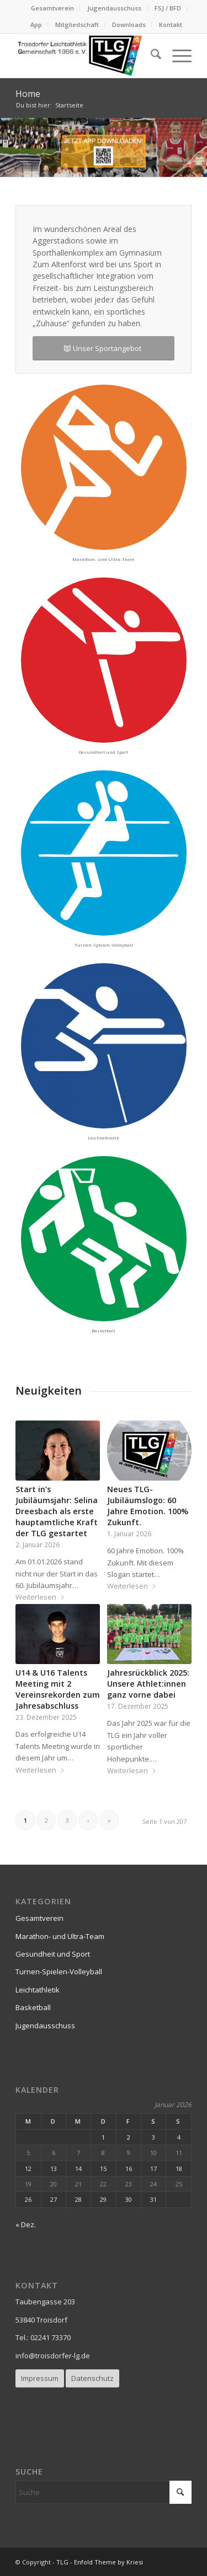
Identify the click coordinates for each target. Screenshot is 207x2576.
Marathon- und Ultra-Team (59, 1936)
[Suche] (150, 56)
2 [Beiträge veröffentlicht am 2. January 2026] (128, 2137)
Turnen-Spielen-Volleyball (58, 1971)
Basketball (33, 2007)
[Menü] (176, 56)
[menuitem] (52, 8)
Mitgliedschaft (77, 24)
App (36, 24)
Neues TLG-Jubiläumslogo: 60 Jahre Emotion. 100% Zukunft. (147, 1505)
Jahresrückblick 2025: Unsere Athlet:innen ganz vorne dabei (148, 1683)
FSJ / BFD (168, 8)
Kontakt (170, 24)
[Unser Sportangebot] (103, 348)
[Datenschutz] (92, 2378)
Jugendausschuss (114, 8)
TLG (62, 2562)
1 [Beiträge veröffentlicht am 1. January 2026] (103, 2137)
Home (27, 94)
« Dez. (25, 2224)
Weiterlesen (40, 1597)
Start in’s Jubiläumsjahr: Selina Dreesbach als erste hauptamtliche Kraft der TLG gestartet (56, 1511)
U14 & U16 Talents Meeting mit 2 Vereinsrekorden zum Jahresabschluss (57, 1689)
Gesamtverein (52, 8)
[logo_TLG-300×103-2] (85, 56)
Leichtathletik (37, 1990)
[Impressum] (39, 2378)
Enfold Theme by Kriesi (108, 2562)
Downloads (129, 24)
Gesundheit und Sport (52, 1954)
